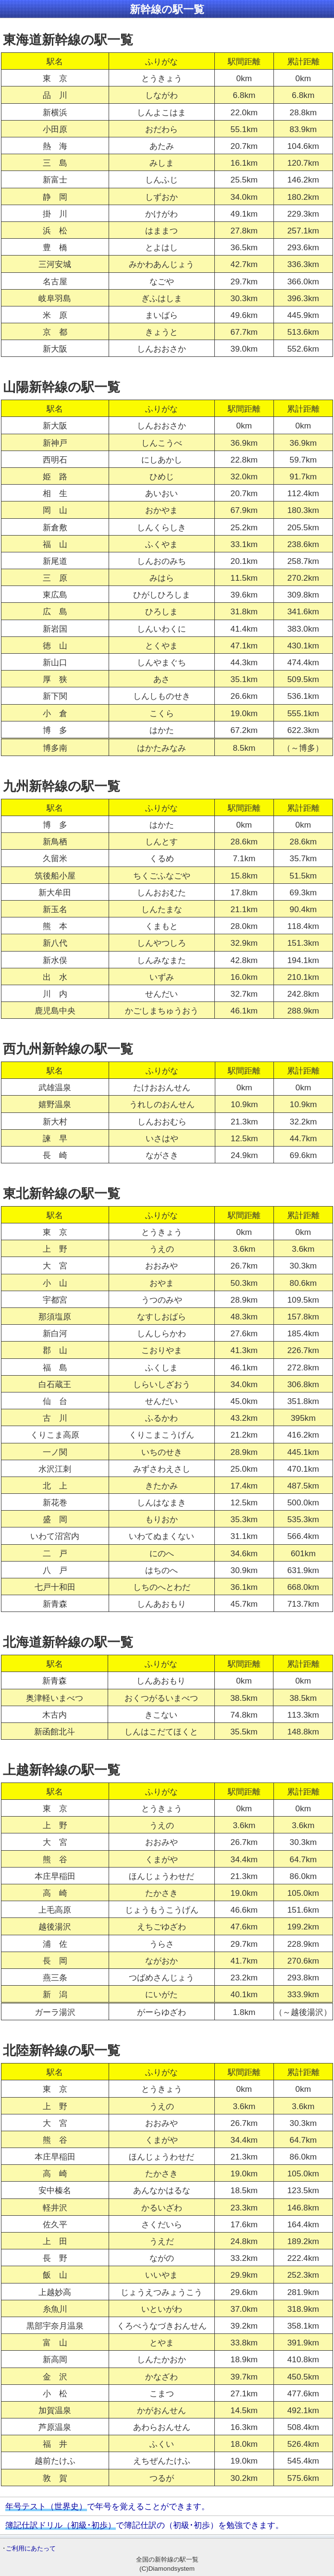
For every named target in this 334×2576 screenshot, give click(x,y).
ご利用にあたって (31, 2548)
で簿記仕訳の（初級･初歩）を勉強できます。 (144, 2525)
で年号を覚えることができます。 (107, 2506)
